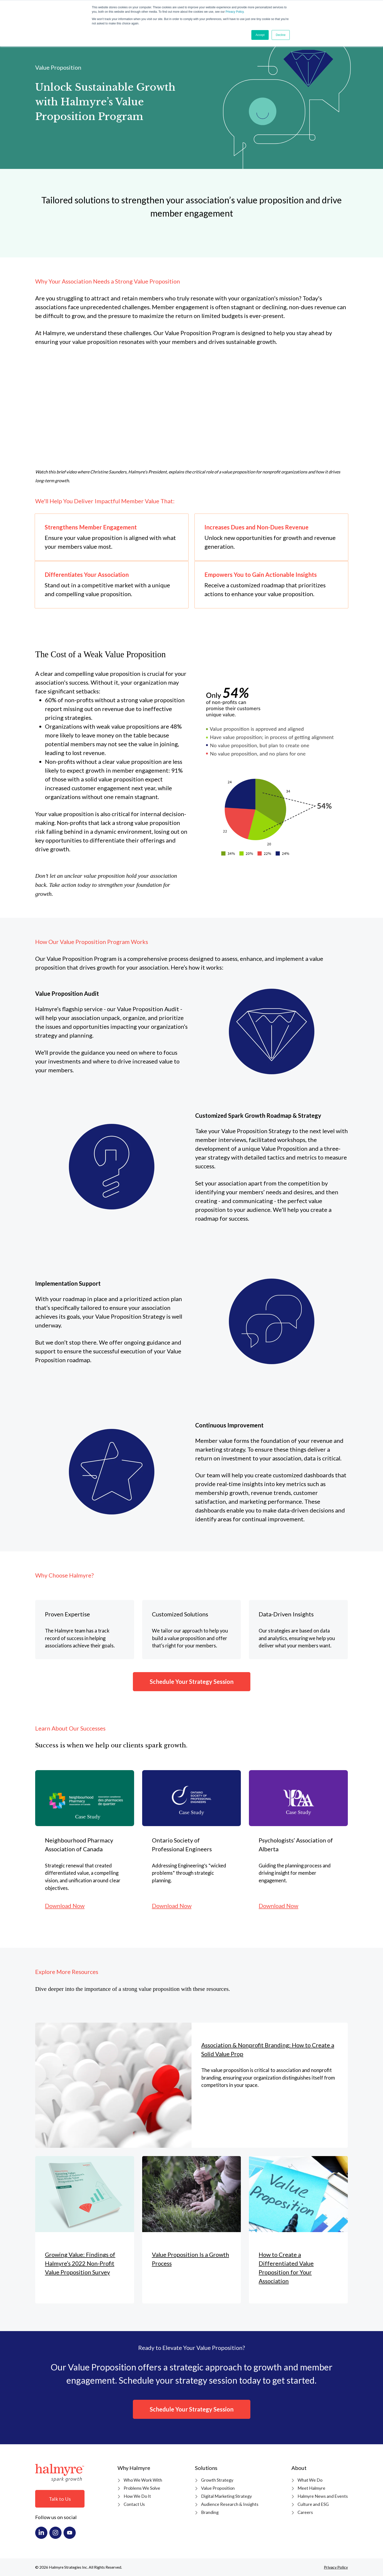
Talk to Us (60, 2499)
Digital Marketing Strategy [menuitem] (226, 2496)
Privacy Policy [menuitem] (336, 2567)
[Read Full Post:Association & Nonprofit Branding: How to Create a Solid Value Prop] (191, 2085)
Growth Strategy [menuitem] (217, 2480)
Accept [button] (260, 35)
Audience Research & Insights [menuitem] (229, 2504)
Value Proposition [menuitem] (218, 2488)
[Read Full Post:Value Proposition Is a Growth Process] (191, 2229)
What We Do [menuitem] (310, 2480)
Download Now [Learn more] (65, 1905)
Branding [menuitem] (210, 2512)
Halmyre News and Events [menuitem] (323, 2496)
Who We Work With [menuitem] (143, 2480)
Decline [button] (281, 35)
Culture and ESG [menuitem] (313, 2504)
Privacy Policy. (234, 11)
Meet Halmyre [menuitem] (311, 2488)
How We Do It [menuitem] (137, 2496)
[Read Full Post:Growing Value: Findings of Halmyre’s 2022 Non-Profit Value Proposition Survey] (84, 2229)
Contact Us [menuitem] (134, 2504)
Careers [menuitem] (305, 2512)
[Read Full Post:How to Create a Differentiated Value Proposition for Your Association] (298, 2229)
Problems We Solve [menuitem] (142, 2488)
